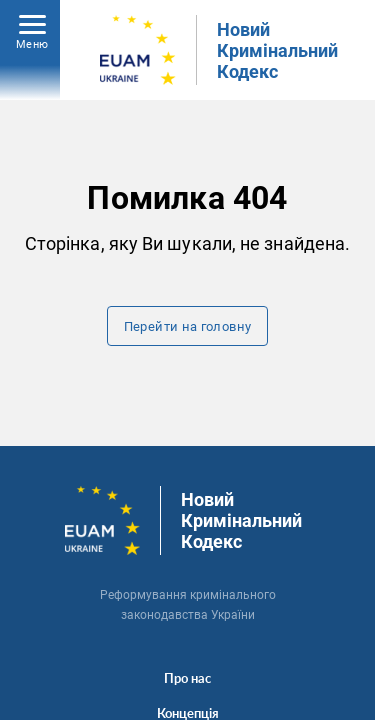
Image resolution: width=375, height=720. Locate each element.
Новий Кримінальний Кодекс (277, 50)
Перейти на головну (188, 326)
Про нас (187, 678)
